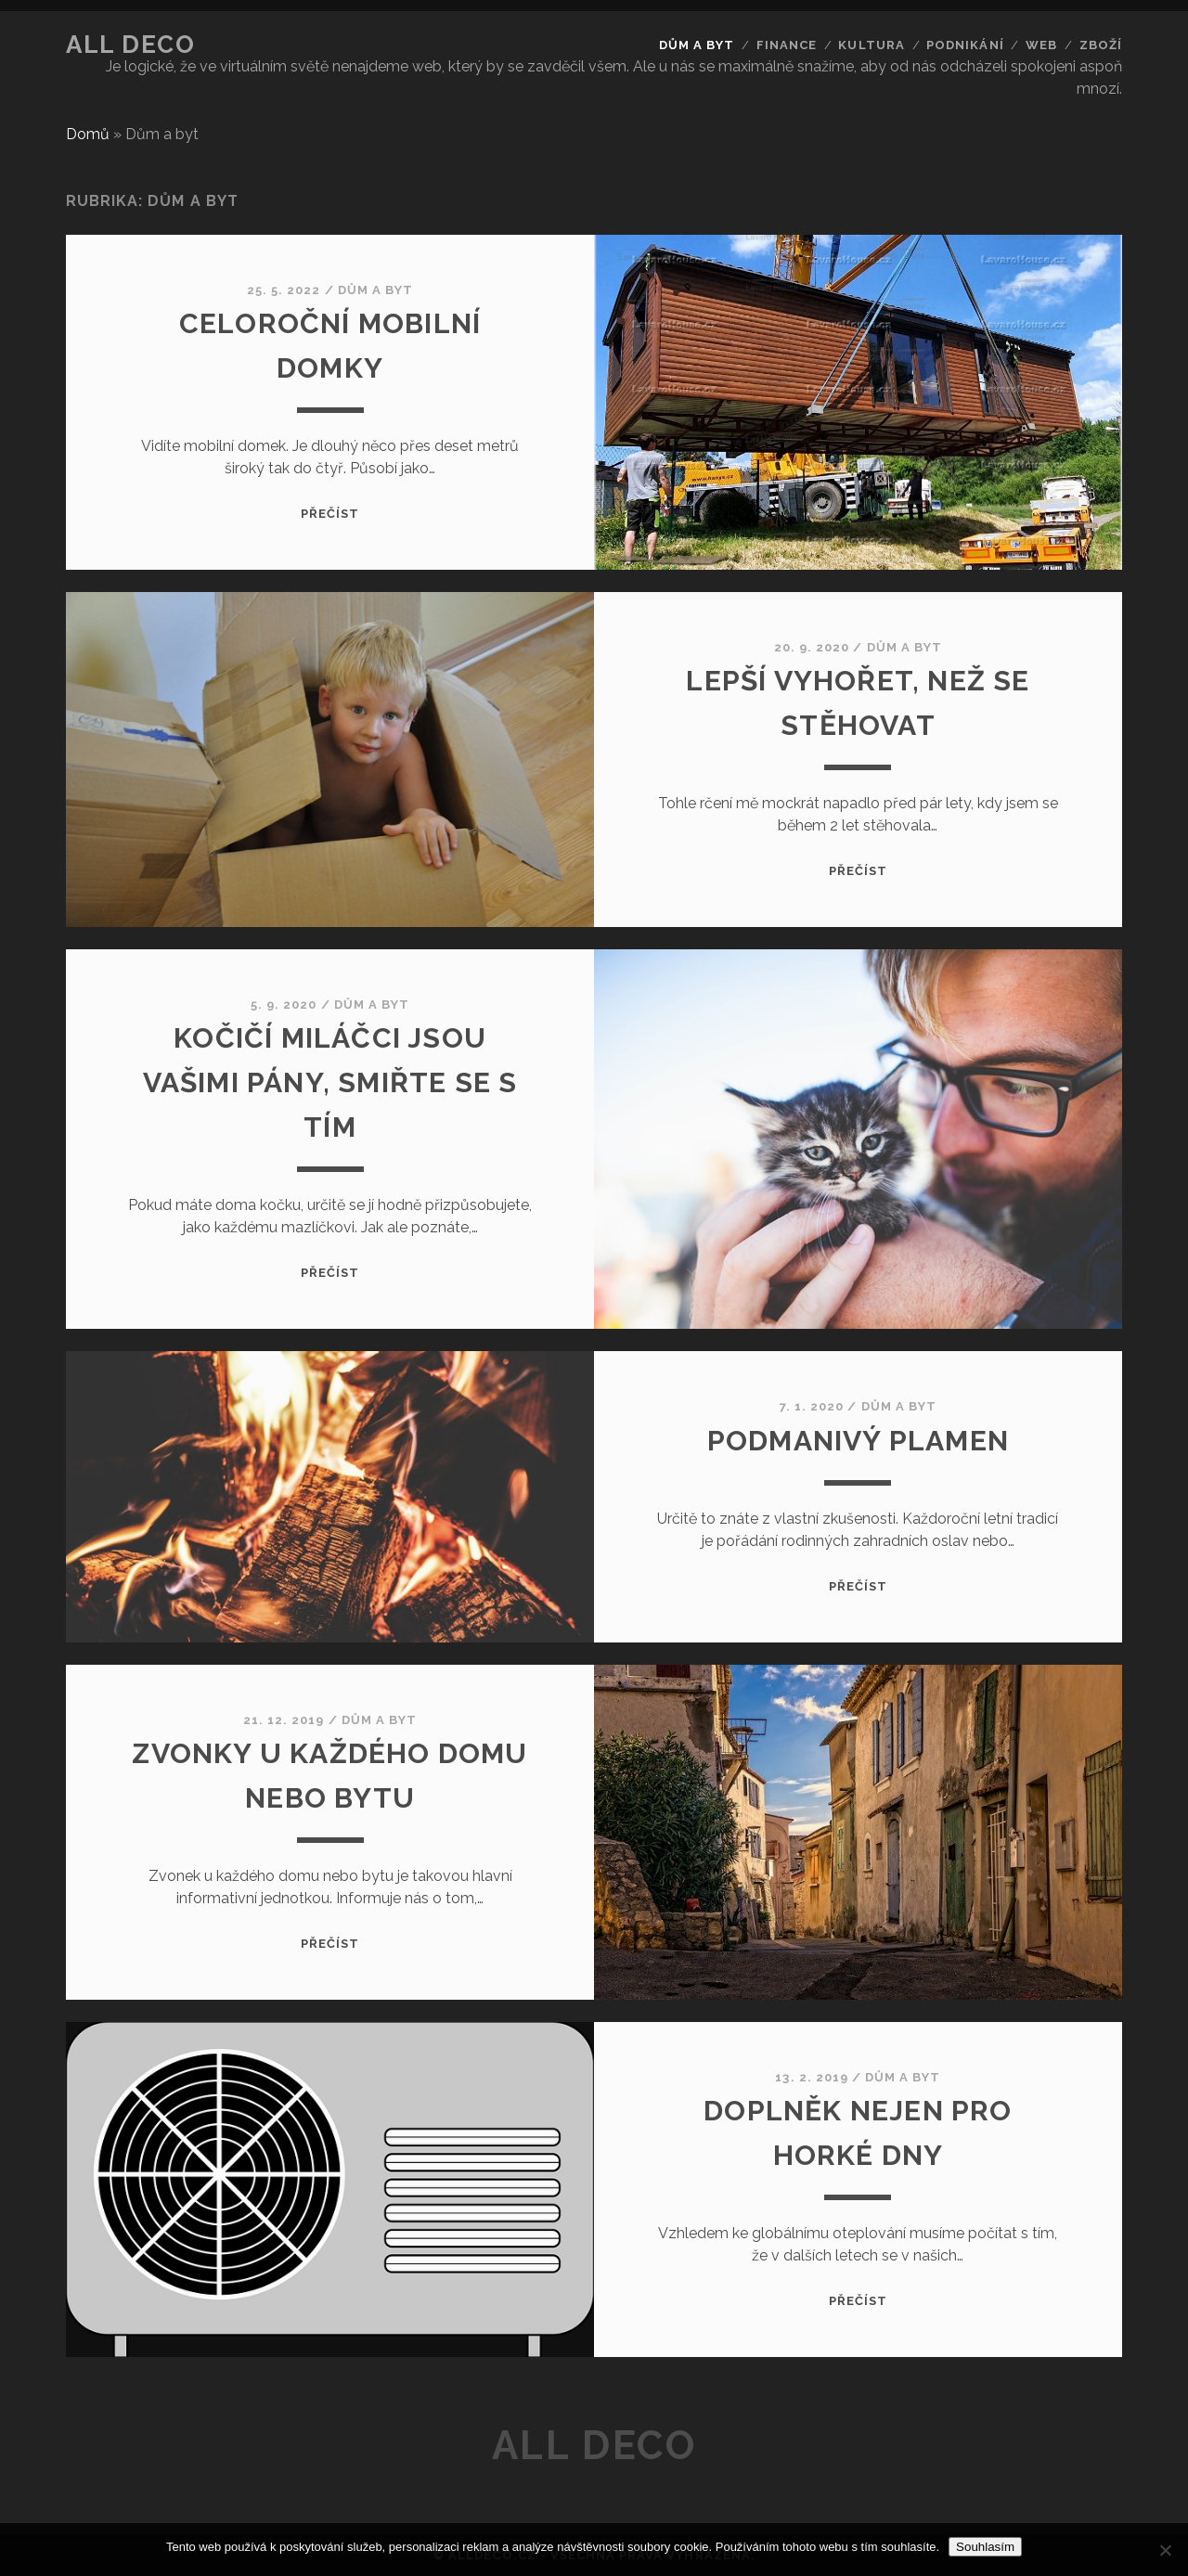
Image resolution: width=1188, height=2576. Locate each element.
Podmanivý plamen (858, 1440)
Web (1041, 45)
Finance (786, 45)
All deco (130, 44)
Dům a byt (696, 45)
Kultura (871, 45)
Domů (88, 134)
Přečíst (330, 514)
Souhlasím (985, 2547)
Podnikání (964, 45)
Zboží (1100, 45)
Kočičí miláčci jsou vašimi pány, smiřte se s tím (330, 1082)
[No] (1165, 2550)
